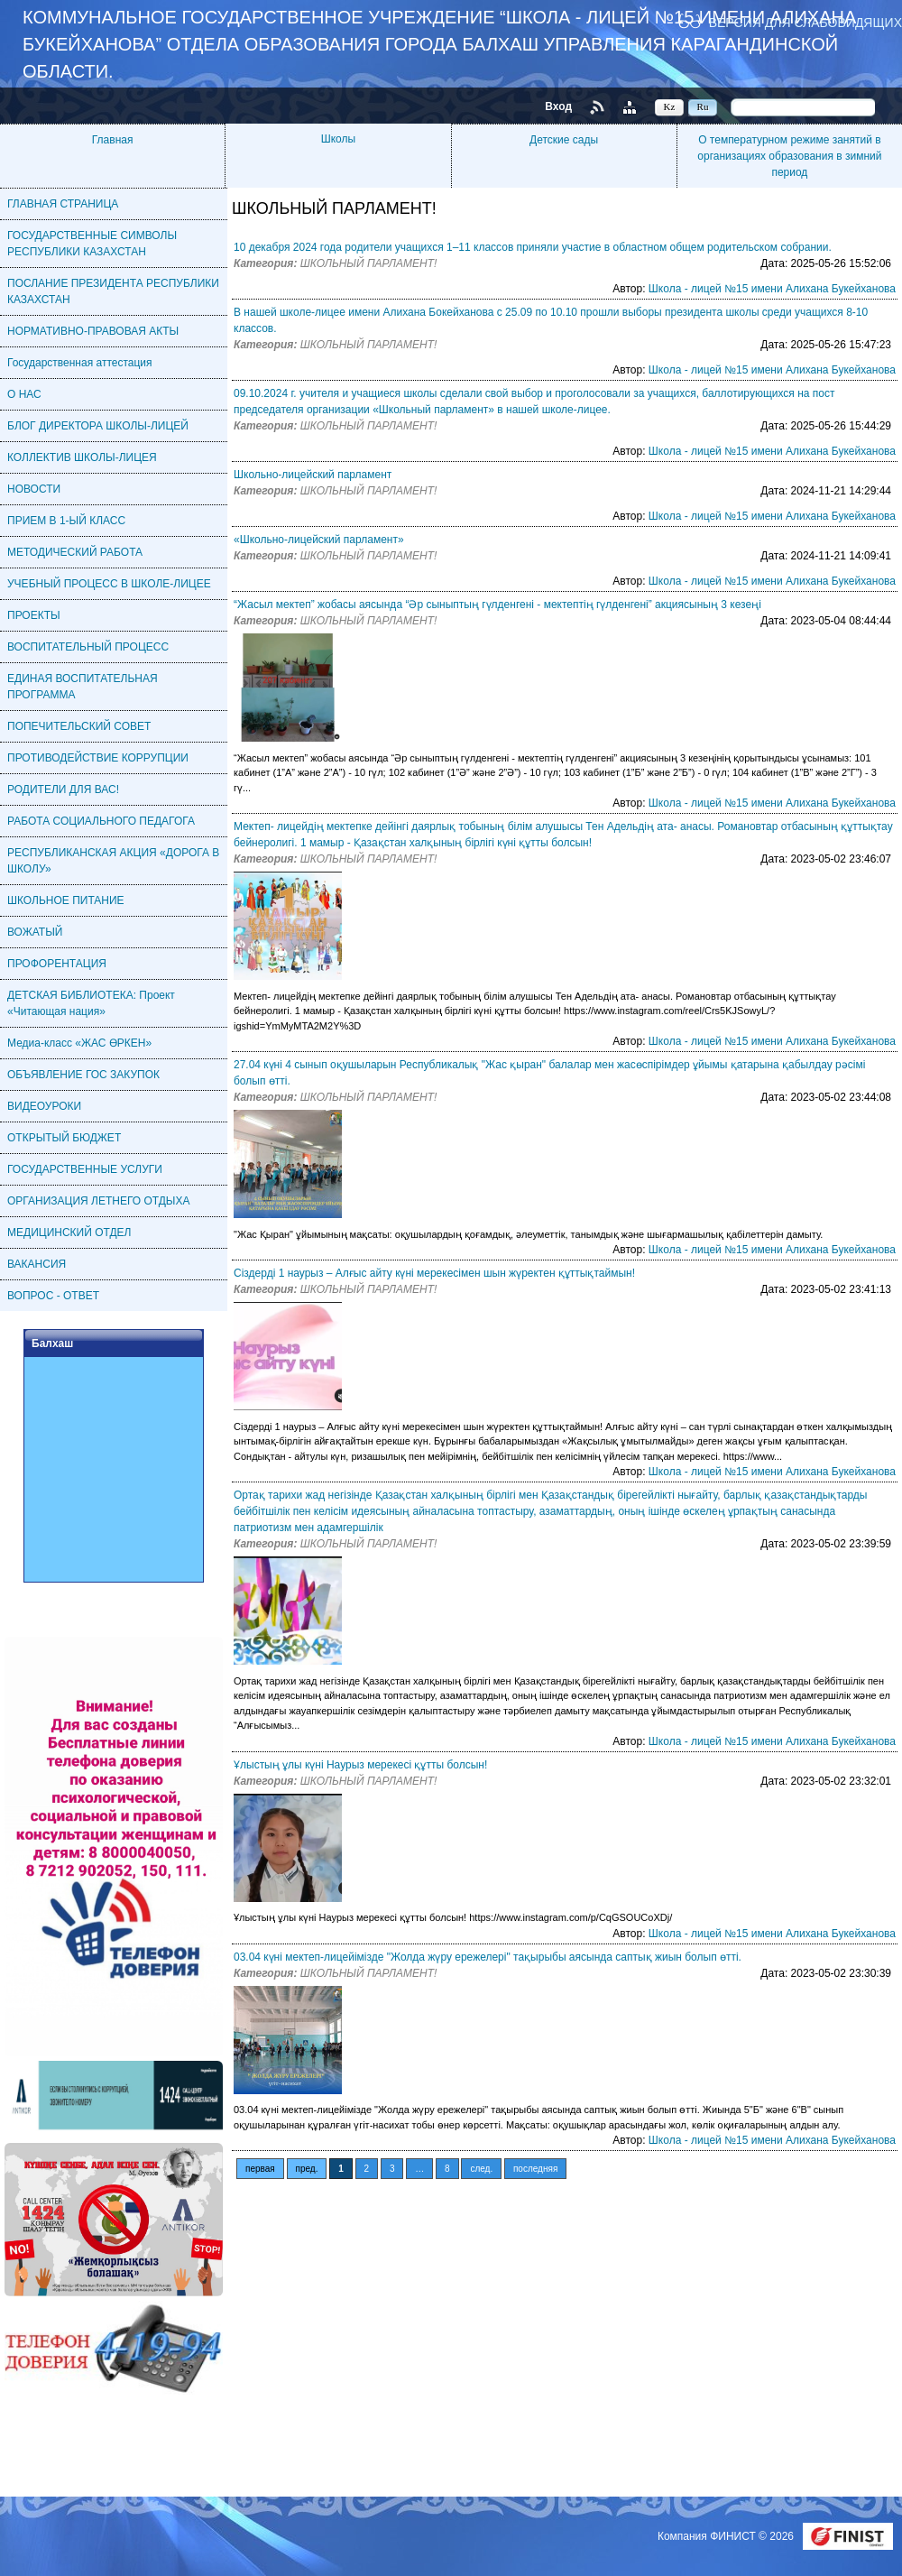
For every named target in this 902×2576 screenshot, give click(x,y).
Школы (338, 139)
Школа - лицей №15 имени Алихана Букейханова (772, 288)
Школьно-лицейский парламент (312, 474)
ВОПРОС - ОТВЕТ (53, 1295)
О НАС (24, 394)
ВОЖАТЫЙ (34, 932)
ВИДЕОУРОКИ (44, 1106)
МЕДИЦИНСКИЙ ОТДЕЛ (69, 1232)
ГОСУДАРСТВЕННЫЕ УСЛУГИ (84, 1169)
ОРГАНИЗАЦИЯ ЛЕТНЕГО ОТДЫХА (98, 1201)
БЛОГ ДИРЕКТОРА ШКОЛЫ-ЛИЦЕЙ (98, 426)
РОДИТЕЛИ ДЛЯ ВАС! (63, 789)
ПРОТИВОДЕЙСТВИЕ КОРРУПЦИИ (98, 758)
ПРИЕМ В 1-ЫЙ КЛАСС (66, 520)
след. (481, 2169)
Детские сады (563, 140)
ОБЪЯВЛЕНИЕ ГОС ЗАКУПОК (83, 1074)
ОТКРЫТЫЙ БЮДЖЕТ (64, 1137)
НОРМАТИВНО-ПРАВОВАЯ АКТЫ (93, 331)
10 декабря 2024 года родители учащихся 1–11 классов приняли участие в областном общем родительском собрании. (533, 247)
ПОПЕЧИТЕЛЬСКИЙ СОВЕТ (79, 726)
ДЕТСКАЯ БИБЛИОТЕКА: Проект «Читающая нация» (91, 1003)
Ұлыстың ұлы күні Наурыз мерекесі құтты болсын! (360, 1765)
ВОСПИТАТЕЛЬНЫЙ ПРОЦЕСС (88, 647)
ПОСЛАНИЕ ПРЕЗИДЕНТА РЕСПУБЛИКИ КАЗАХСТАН (113, 291)
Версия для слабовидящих (805, 22)
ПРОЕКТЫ (33, 615)
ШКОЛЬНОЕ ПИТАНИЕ (65, 900)
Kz (670, 106)
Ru (703, 106)
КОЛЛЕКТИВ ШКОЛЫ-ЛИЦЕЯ (82, 457)
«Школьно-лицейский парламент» (319, 539)
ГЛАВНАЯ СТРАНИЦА (62, 204)
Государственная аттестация (79, 362)
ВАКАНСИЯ (36, 1264)
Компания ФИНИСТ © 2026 (727, 2536)
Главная (112, 140)
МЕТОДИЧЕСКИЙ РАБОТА (75, 552)
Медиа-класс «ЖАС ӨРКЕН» (79, 1043)
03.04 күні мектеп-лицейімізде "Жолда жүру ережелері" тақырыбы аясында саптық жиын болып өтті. (487, 1957)
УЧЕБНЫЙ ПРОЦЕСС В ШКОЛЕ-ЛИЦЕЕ (109, 583)
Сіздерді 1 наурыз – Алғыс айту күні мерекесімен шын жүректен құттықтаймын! (434, 1273)
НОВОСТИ (33, 489)
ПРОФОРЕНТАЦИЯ (56, 963)
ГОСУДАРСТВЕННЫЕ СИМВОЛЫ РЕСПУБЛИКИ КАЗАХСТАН (92, 243)
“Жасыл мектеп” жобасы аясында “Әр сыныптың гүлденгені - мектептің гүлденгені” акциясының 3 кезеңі (497, 604)
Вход (558, 106)
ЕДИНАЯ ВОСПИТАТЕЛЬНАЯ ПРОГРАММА (82, 686)
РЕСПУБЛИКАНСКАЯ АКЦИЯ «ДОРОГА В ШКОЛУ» (113, 860)
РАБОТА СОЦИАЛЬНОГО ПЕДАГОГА (101, 821)
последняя (535, 2169)
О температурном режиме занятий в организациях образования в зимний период (789, 156)
